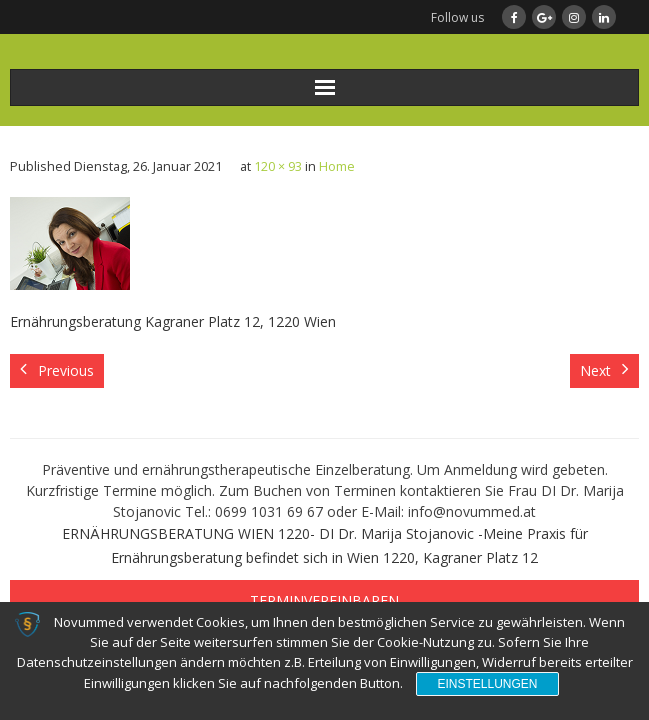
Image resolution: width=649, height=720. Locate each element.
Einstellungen (487, 684)
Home (337, 166)
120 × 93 (278, 166)
